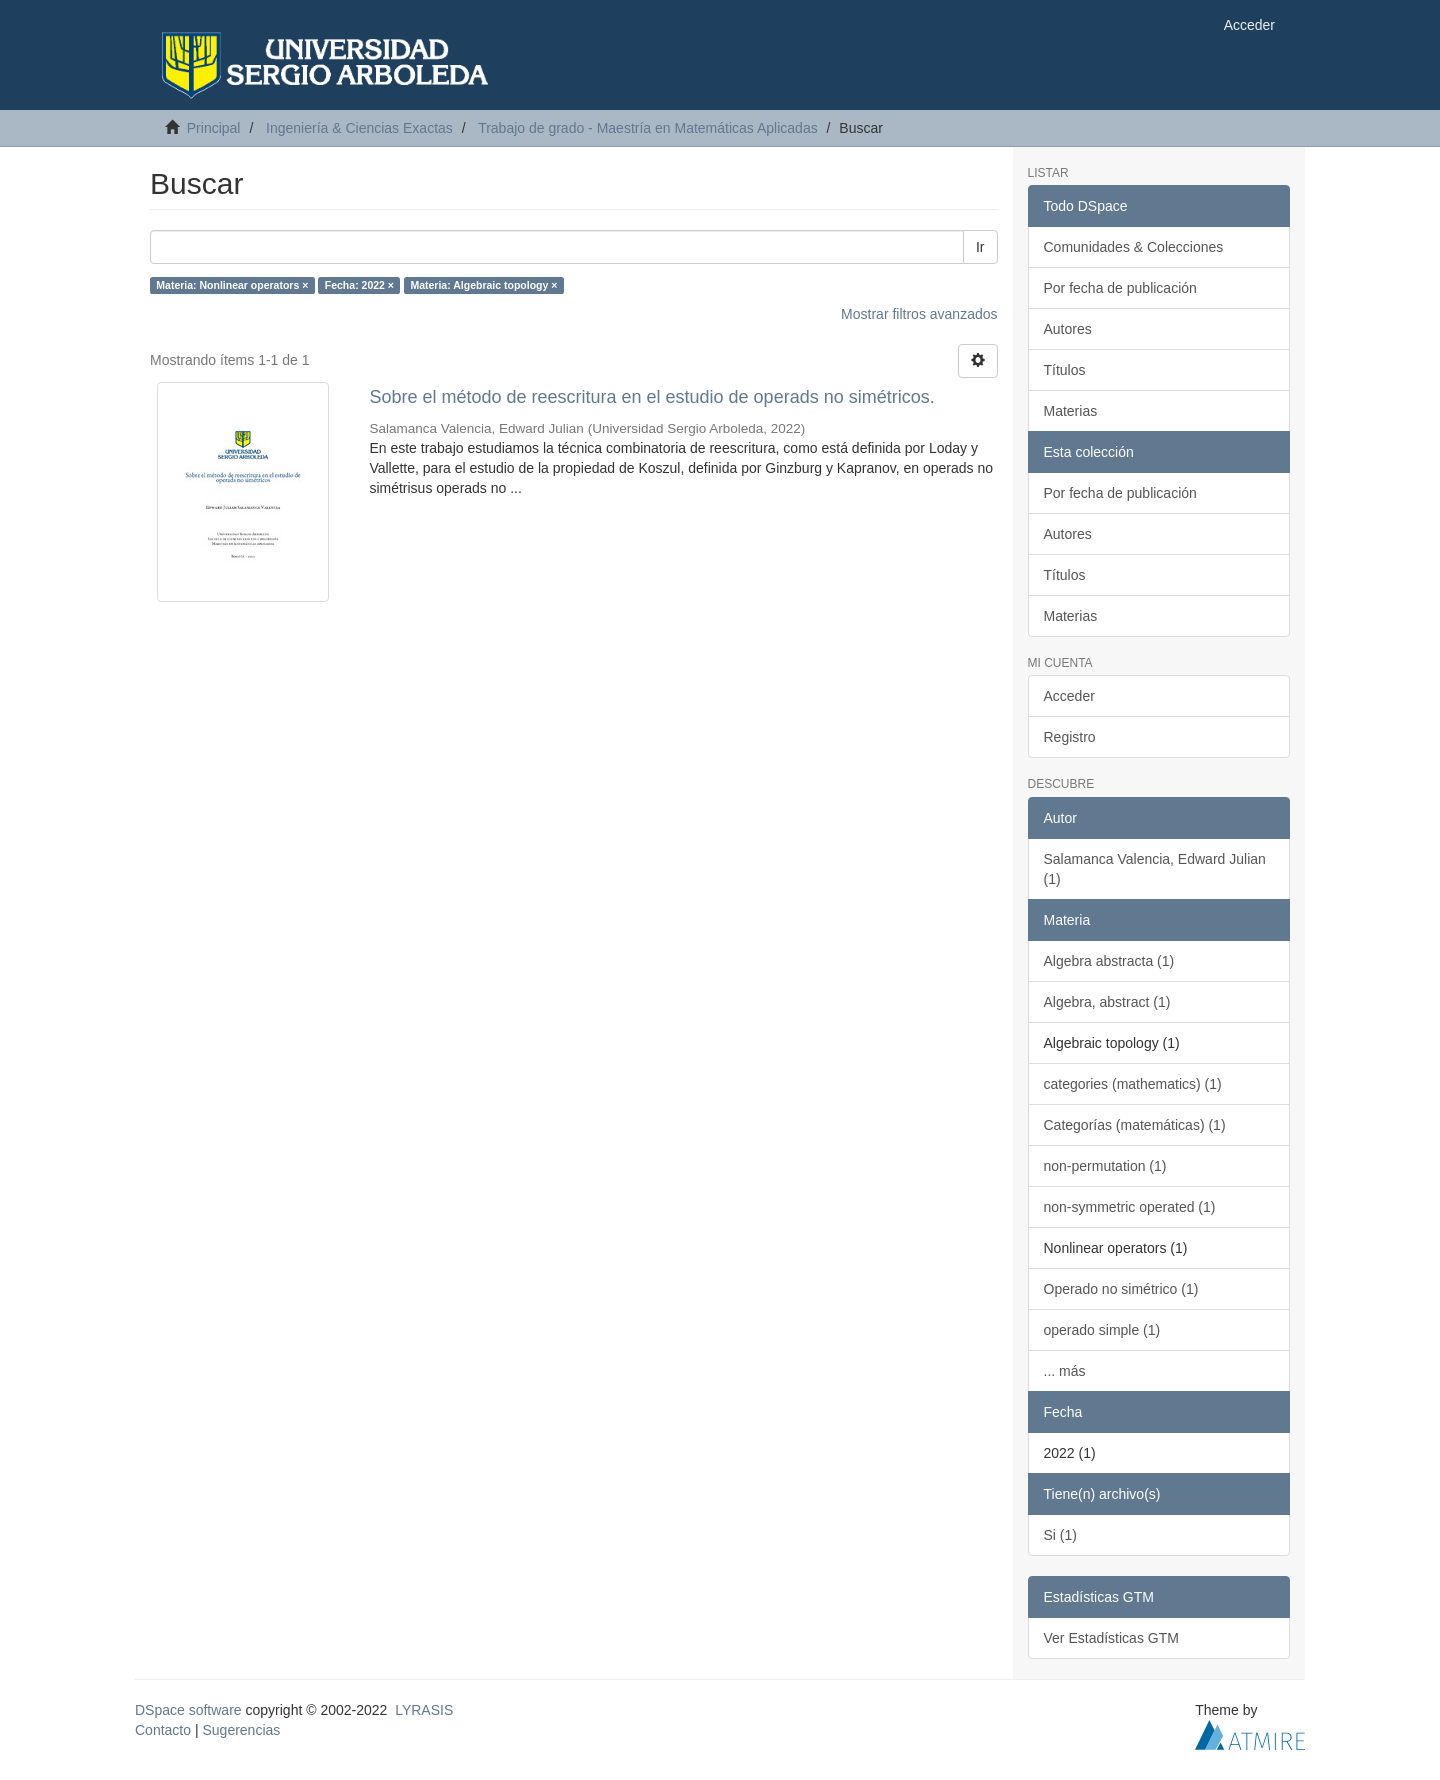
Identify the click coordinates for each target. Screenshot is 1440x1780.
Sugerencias (241, 1730)
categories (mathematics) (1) (1133, 1084)
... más (1065, 1371)
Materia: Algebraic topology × (483, 285)
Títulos (1065, 370)
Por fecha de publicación (1120, 288)
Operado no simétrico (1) (1121, 1289)
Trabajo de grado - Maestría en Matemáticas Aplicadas (648, 128)
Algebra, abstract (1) (1107, 1002)
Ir (980, 247)
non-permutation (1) (1105, 1166)
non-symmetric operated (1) (1130, 1207)
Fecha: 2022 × (359, 285)
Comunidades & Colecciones (1134, 247)
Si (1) (1060, 1535)
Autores (1068, 329)
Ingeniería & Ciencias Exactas (359, 128)
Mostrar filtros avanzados (919, 314)
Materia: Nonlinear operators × (232, 285)
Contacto (163, 1730)
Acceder (1069, 696)
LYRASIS (424, 1710)
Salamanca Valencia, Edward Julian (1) (1155, 869)
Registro (1070, 737)
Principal (214, 128)
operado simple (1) (1102, 1330)
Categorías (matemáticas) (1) (1135, 1125)
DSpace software (188, 1710)
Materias (1071, 411)
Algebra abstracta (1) (1109, 961)
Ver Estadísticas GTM (1111, 1638)
